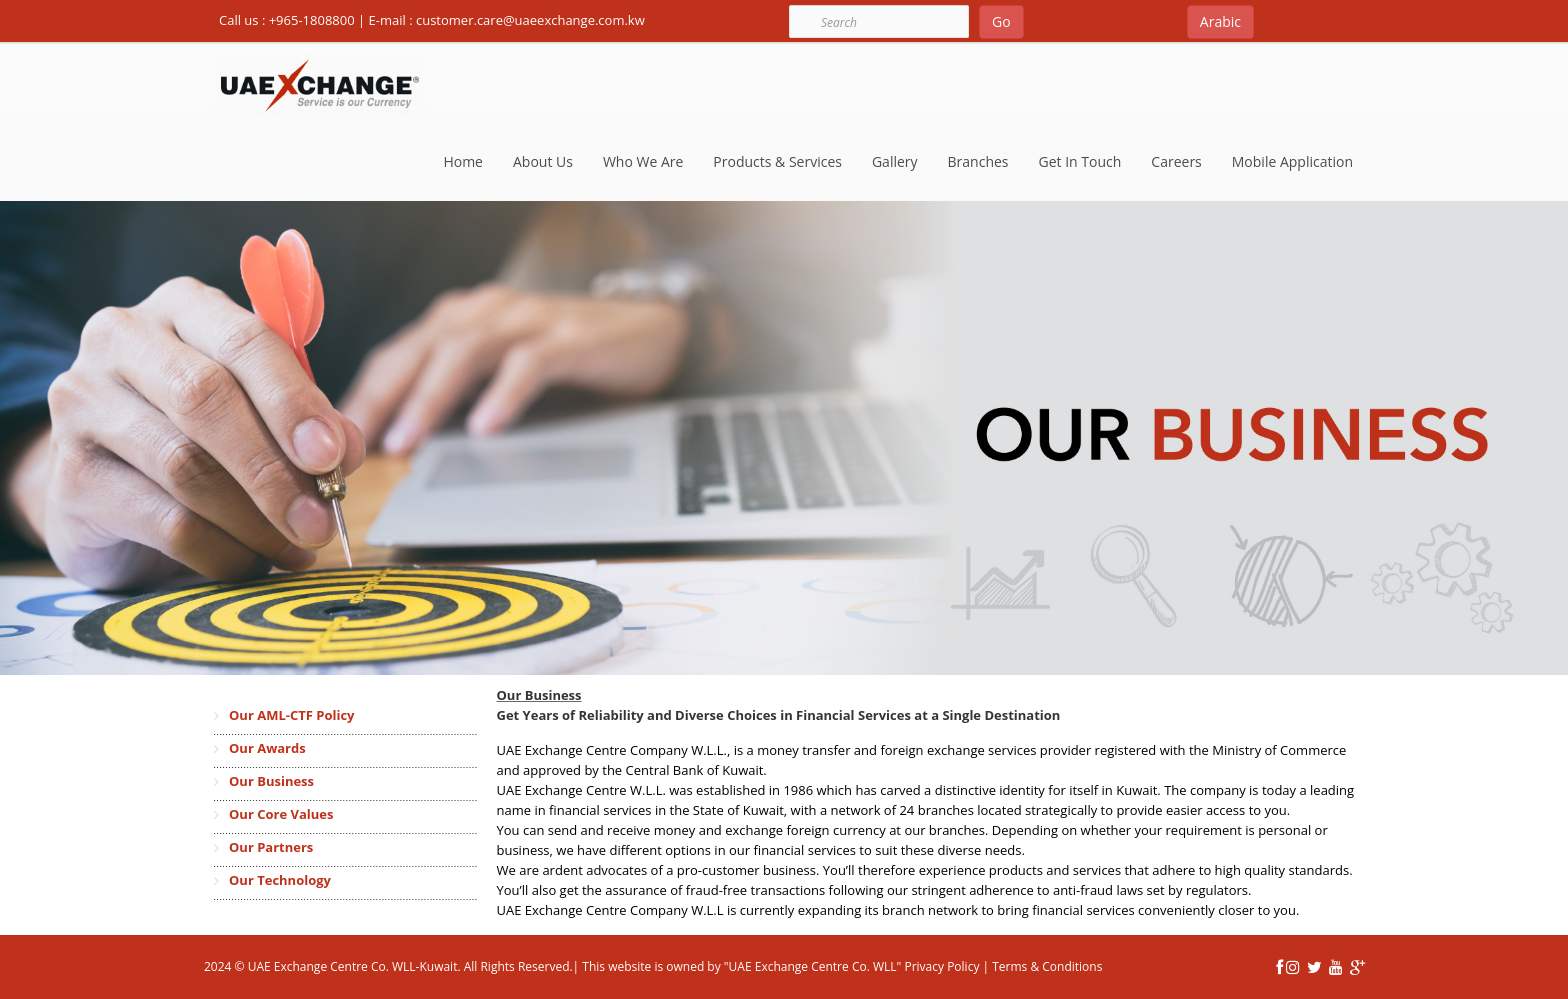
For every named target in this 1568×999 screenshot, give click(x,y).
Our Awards (267, 748)
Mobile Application (1292, 161)
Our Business (271, 781)
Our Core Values (281, 814)
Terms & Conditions (1047, 966)
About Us (543, 161)
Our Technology (280, 880)
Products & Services (777, 161)
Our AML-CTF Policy (291, 715)
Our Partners (271, 847)
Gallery (895, 161)
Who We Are (643, 161)
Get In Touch (1080, 161)
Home (463, 161)
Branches (978, 161)
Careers (1176, 161)
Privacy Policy (940, 966)
